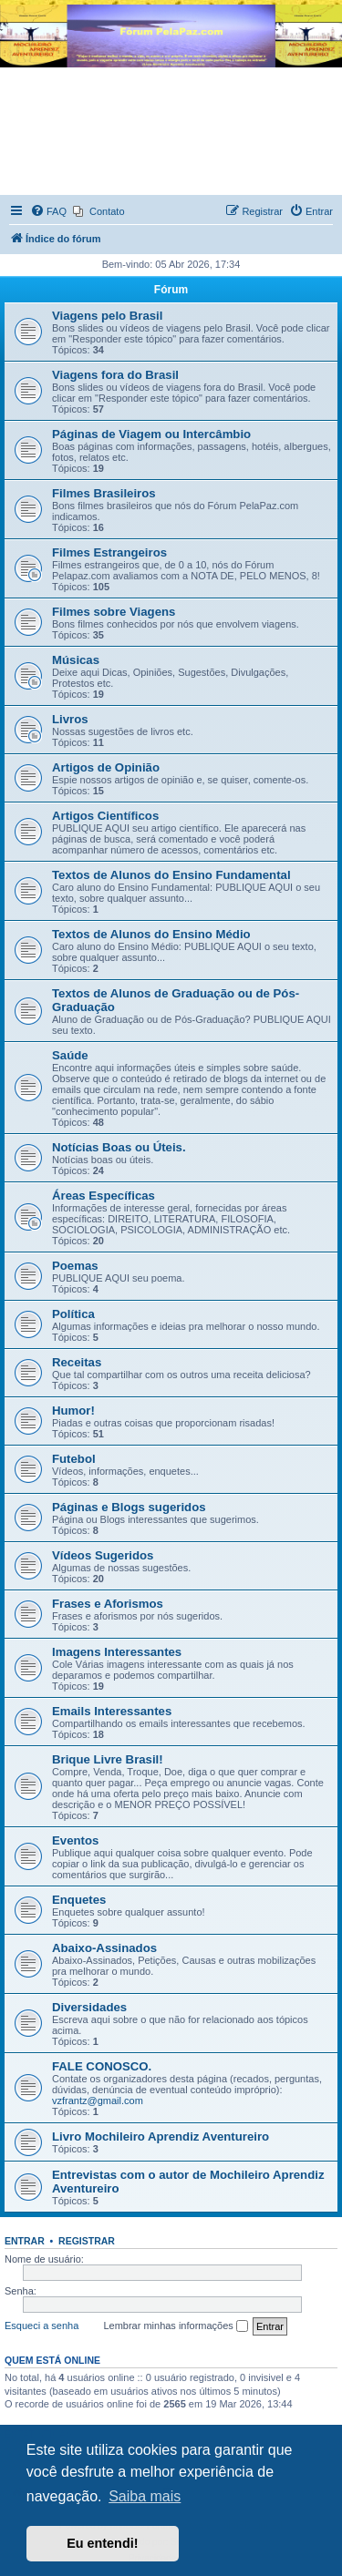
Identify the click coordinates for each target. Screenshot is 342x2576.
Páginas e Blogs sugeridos (129, 1507)
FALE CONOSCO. (101, 2066)
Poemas (75, 1266)
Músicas (75, 660)
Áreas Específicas (103, 1195)
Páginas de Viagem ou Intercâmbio (151, 434)
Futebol (74, 1459)
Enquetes (79, 1899)
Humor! (73, 1410)
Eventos (75, 1840)
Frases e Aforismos (107, 1603)
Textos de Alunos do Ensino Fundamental (171, 875)
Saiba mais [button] (145, 2496)
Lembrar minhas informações (175, 2326)
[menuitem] (48, 211)
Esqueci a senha (41, 2325)
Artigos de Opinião (106, 767)
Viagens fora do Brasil (115, 375)
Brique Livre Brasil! (107, 1759)
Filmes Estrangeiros (109, 552)
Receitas (76, 1362)
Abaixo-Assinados (104, 1948)
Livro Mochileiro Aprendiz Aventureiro (160, 2136)
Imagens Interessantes (116, 1652)
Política (73, 1314)
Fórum (171, 289)
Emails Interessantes (111, 1711)
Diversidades (89, 2007)
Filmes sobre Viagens (113, 611)
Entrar (25, 2240)
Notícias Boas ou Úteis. (119, 1147)
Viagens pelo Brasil (107, 315)
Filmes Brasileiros (104, 493)
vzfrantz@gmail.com (97, 2100)
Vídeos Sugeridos (102, 1555)
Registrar (86, 2240)
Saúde (70, 1055)
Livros (70, 719)
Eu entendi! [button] (102, 2543)
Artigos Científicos (105, 816)
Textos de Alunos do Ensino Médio (151, 934)
